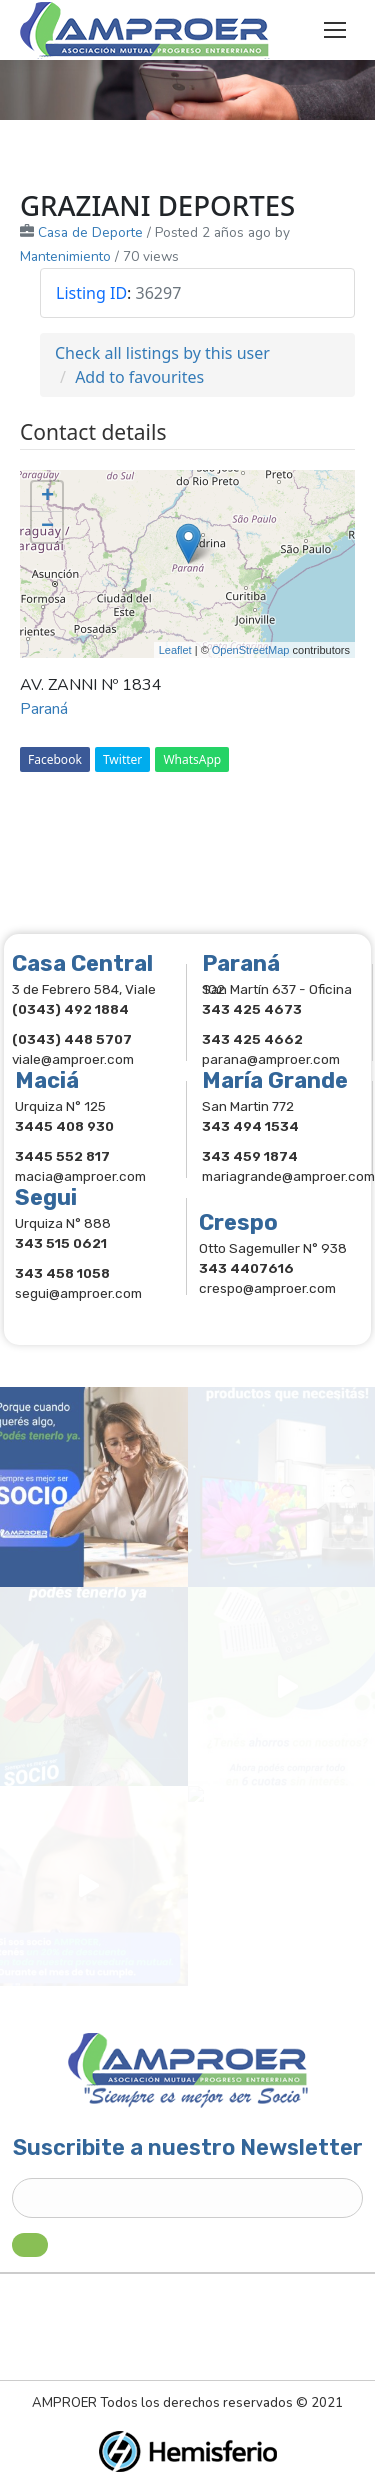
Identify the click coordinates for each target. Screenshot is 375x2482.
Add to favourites (139, 377)
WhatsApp (192, 759)
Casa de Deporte (90, 232)
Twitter (122, 759)
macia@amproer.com (80, 1176)
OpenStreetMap (251, 650)
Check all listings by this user (162, 353)
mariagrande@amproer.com (288, 1176)
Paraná (44, 709)
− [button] (47, 527)
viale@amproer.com (73, 1059)
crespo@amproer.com (267, 1288)
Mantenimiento (65, 256)
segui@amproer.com (78, 1293)
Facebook (55, 759)
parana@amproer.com (271, 1059)
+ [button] (47, 497)
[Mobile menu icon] (335, 30)
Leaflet (175, 650)
